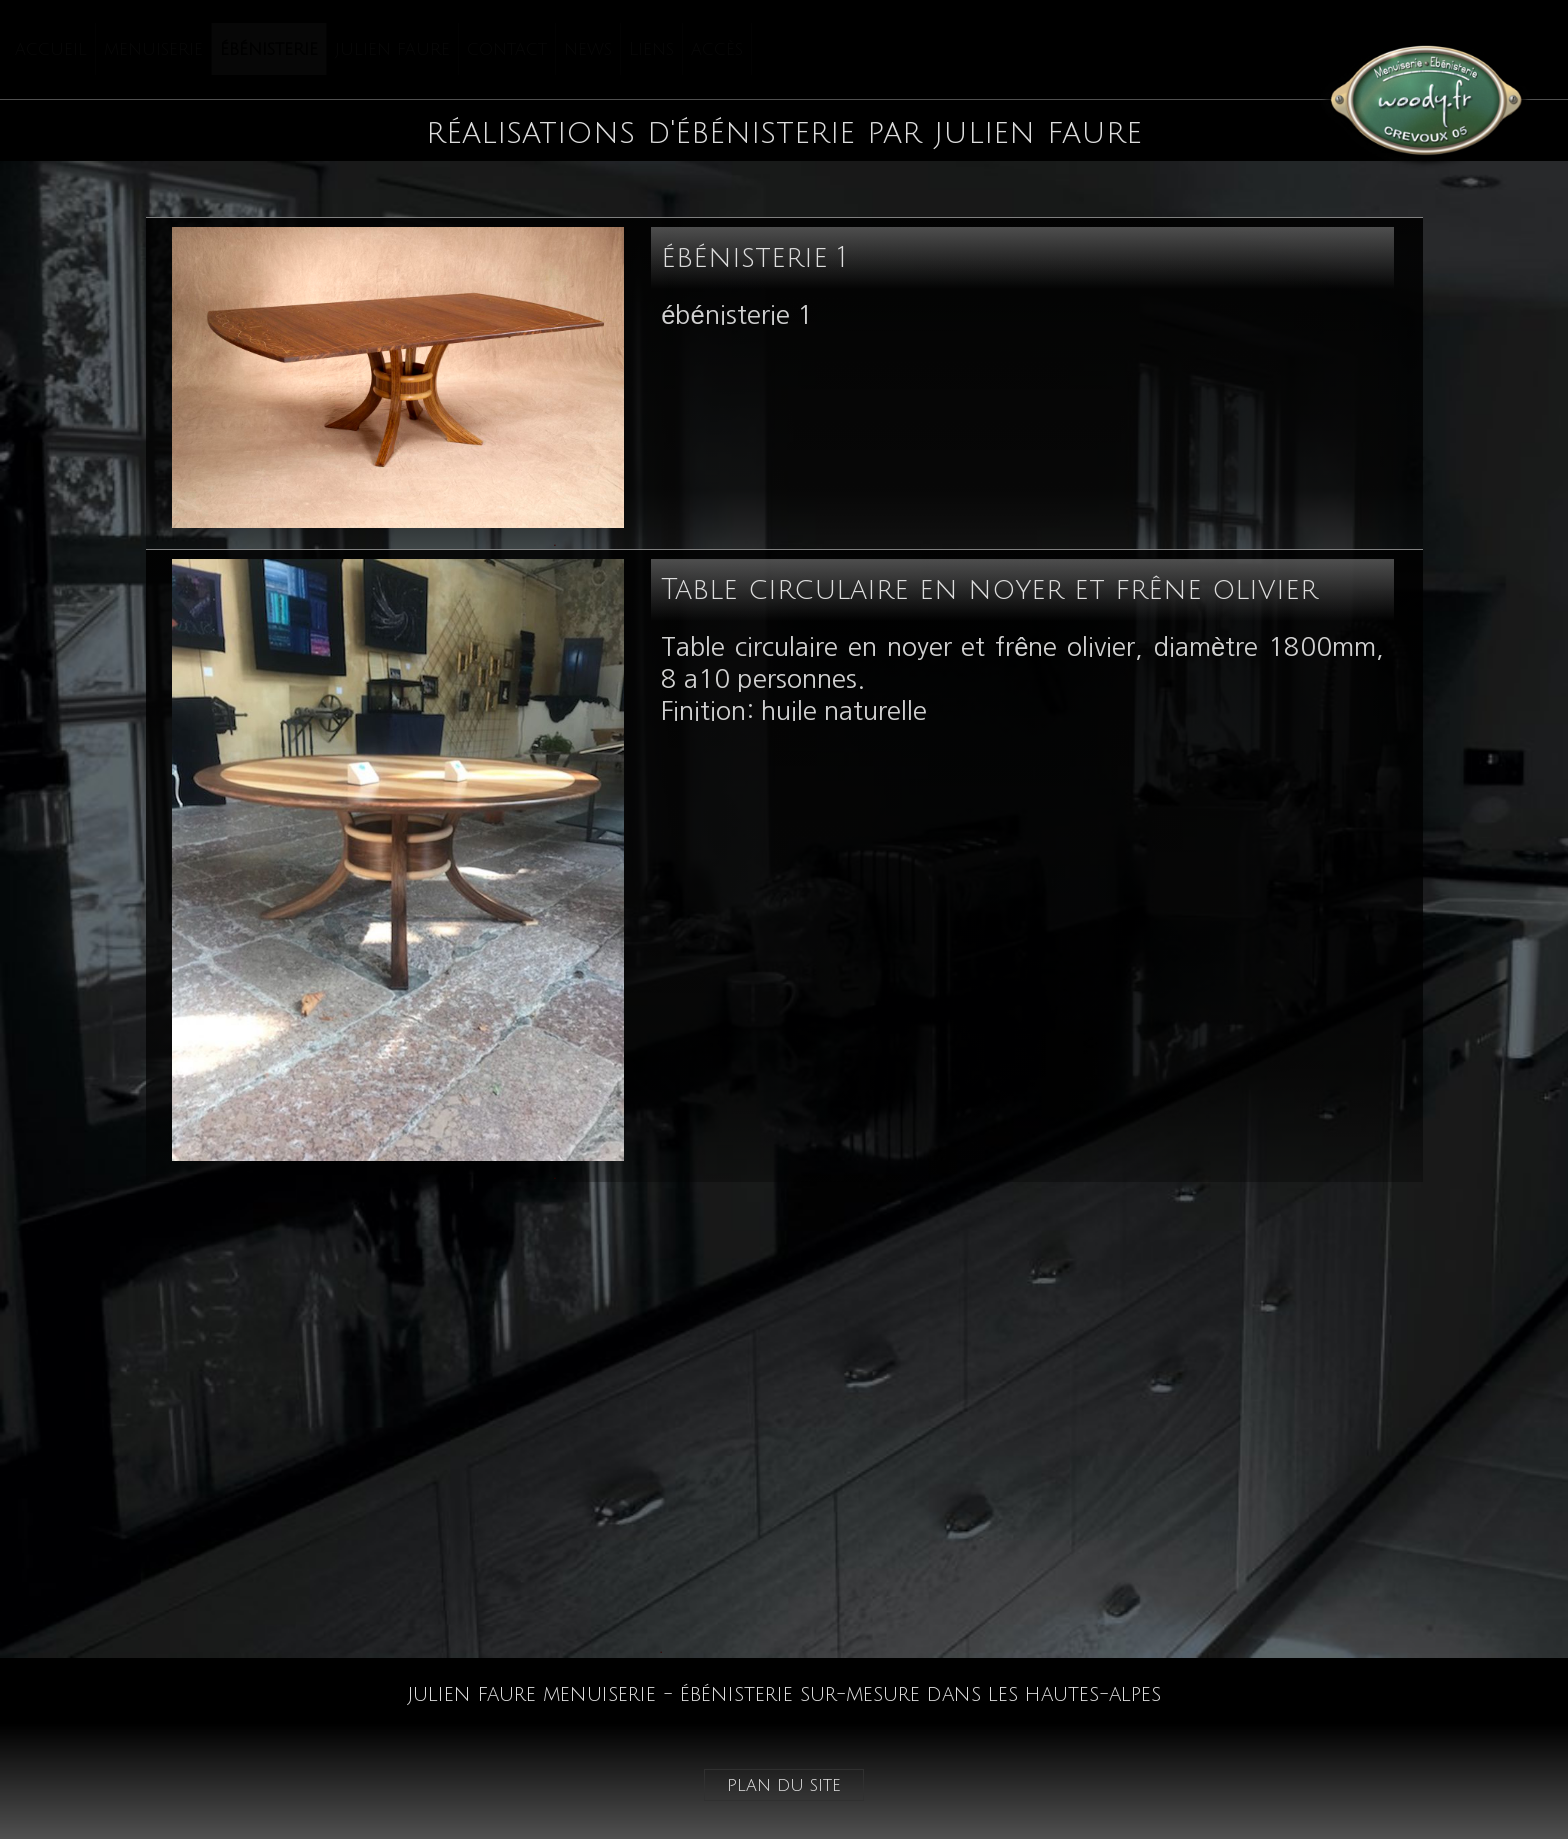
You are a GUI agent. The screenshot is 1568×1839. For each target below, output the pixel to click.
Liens (651, 49)
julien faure (392, 49)
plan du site (784, 1785)
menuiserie (153, 49)
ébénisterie (269, 49)
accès (717, 49)
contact (507, 49)
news (588, 49)
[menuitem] (51, 49)
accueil (51, 49)
